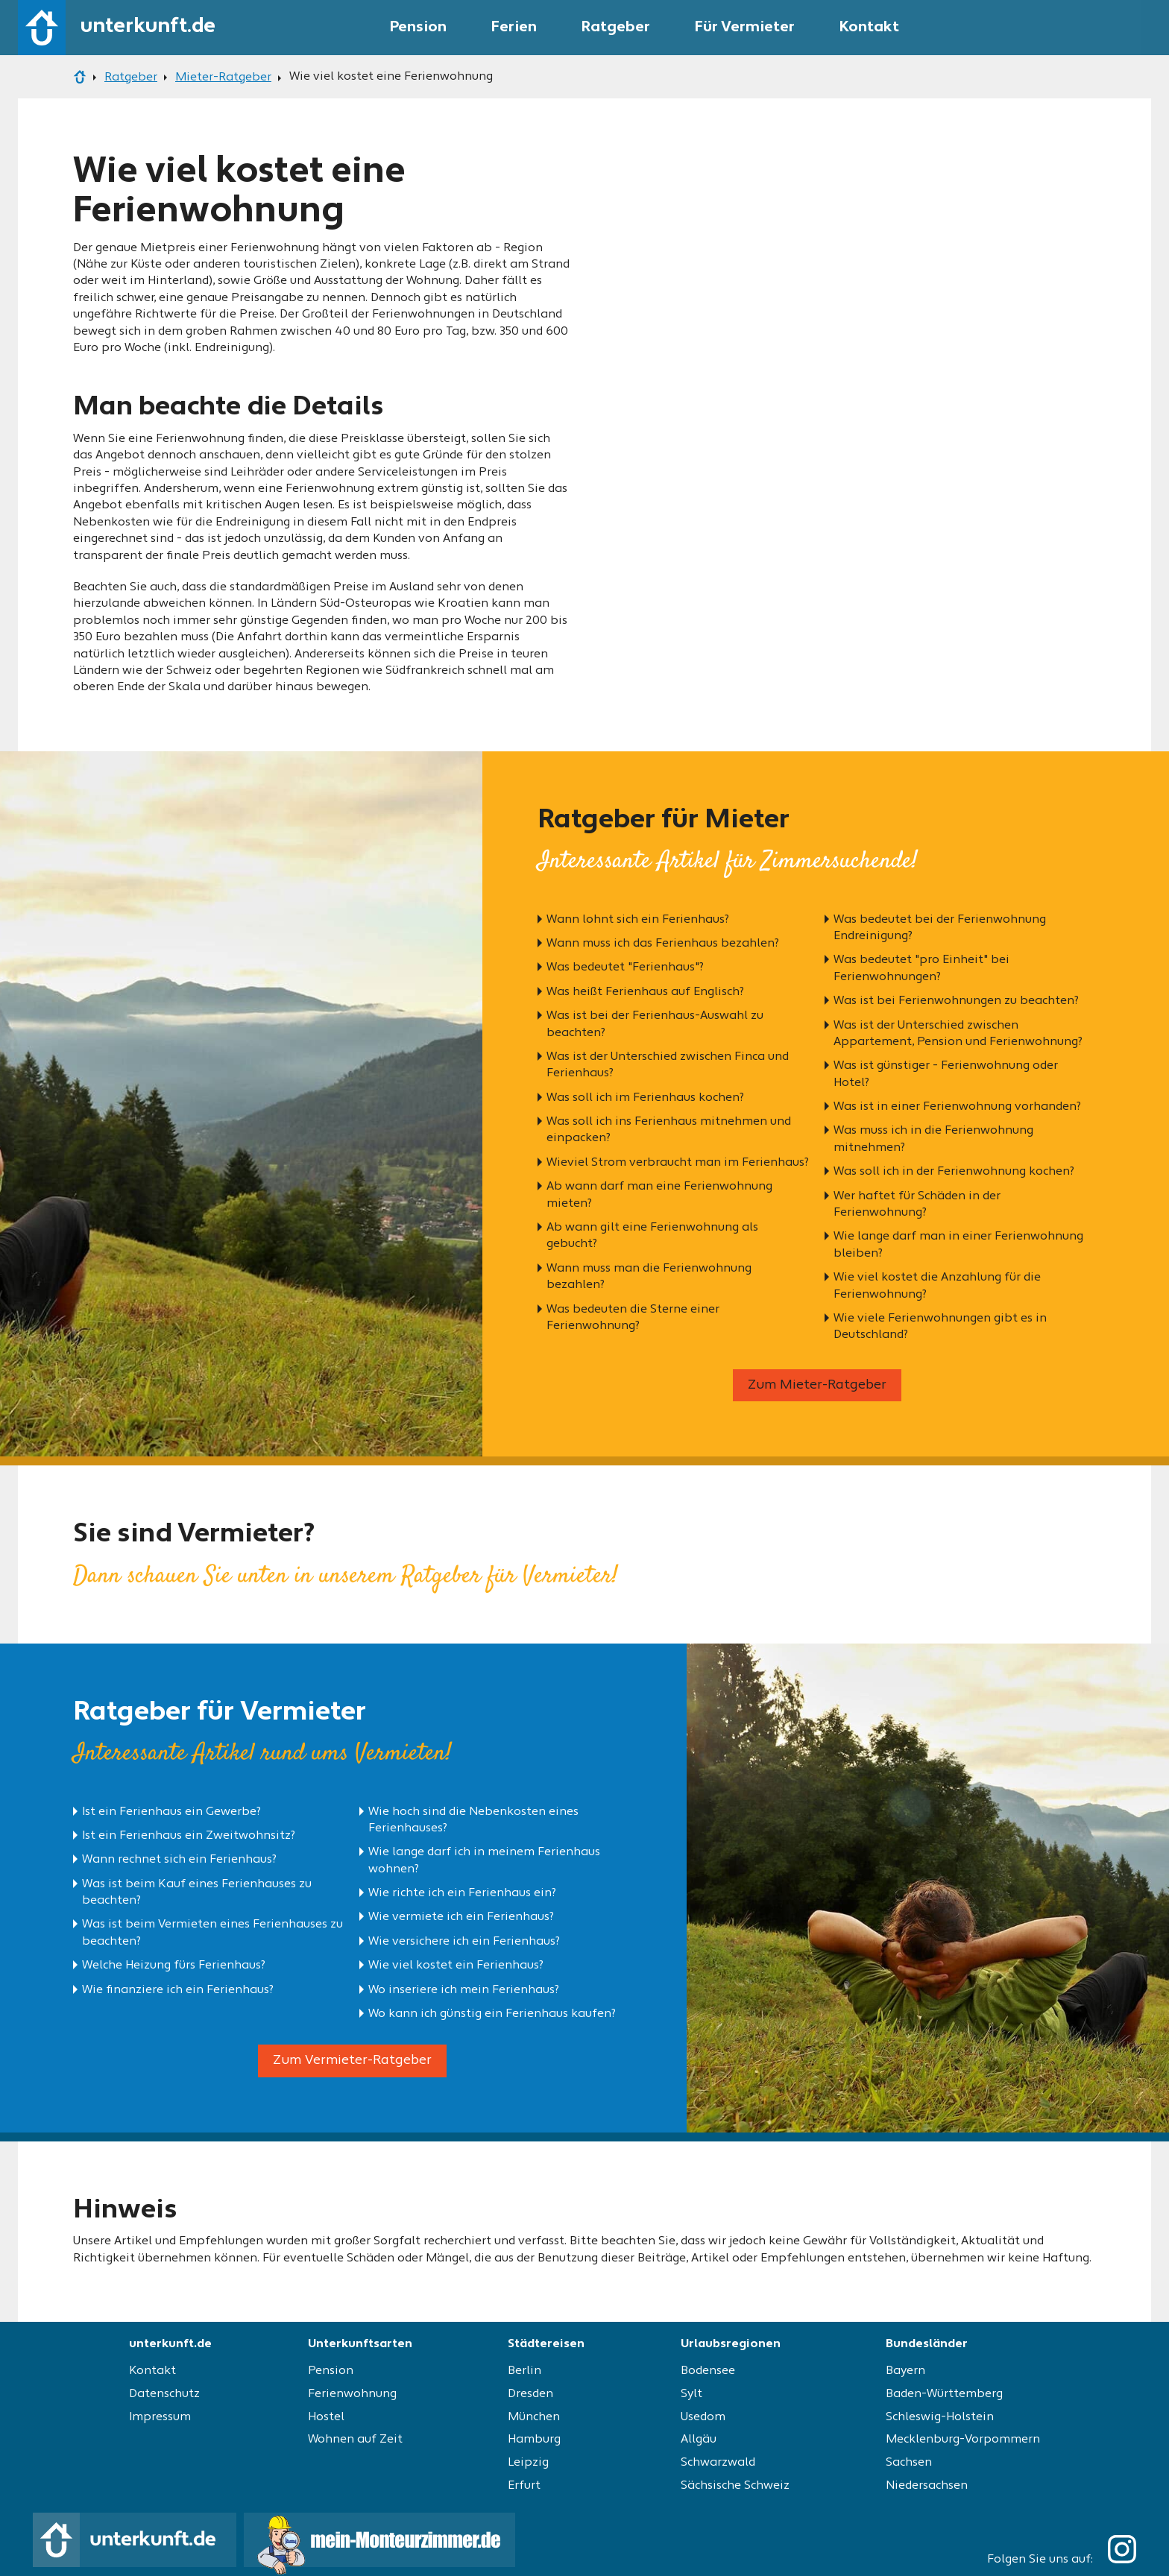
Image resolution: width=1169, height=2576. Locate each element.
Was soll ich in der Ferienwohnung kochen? (954, 1172)
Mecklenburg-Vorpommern (963, 2440)
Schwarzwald (718, 2463)
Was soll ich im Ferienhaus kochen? (645, 1098)
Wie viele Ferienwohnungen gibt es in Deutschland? (940, 1327)
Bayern (905, 2371)
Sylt (691, 2394)
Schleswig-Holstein (940, 2417)
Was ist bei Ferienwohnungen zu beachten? (956, 1001)
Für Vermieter (745, 27)
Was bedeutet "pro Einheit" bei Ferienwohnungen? (921, 968)
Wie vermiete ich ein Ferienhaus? (461, 1917)
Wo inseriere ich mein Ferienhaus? (463, 1990)
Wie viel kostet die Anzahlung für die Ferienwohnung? (937, 1286)
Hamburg (534, 2440)
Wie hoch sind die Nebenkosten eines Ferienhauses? (473, 1820)
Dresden (530, 2394)
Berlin (524, 2371)
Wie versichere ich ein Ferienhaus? (464, 1942)
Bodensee (708, 2371)
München (534, 2417)
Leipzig (528, 2463)
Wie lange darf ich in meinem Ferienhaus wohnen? (484, 1860)
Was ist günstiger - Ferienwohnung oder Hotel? (946, 1074)
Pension (418, 27)
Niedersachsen (927, 2486)
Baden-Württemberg (944, 2394)
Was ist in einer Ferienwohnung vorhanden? (957, 1107)
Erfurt (524, 2486)
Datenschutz (164, 2394)
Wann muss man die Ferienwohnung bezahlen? (649, 1277)
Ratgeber (616, 27)
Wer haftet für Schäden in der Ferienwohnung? (917, 1204)
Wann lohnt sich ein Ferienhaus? (637, 920)
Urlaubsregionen (731, 2344)
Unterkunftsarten (360, 2344)
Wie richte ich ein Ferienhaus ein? (462, 1893)
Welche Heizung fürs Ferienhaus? (173, 1966)
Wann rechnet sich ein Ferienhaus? (179, 1860)
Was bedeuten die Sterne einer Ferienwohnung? (632, 1318)
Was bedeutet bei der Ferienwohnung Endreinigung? (940, 928)
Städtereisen (546, 2344)
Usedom (703, 2417)
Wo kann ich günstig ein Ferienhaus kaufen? (492, 2014)
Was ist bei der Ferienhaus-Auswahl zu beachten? (654, 1024)
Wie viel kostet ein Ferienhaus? (455, 1966)
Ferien (514, 27)
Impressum (160, 2417)
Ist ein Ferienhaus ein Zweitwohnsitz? (188, 1836)
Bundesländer (927, 2344)
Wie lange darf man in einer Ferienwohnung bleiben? (958, 1245)
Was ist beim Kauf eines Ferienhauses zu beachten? (197, 1892)
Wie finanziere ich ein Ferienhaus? (178, 1990)
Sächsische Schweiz (735, 2486)
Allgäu (698, 2440)
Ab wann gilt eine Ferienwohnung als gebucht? (652, 1236)
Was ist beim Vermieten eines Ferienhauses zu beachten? (212, 1933)
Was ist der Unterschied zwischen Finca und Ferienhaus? (667, 1065)
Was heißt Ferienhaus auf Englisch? (645, 992)
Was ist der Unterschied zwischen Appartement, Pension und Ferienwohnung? (958, 1034)
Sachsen (909, 2463)
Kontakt (869, 27)
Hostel (326, 2417)
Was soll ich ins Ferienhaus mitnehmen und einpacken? (668, 1130)
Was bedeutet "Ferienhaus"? (625, 967)
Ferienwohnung (352, 2394)
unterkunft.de (170, 2344)
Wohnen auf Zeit (355, 2440)
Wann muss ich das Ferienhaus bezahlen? (662, 944)
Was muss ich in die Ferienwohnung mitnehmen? (933, 1139)
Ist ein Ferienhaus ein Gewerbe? (171, 1812)
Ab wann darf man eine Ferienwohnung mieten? (659, 1195)
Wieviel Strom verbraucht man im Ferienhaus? (677, 1163)
